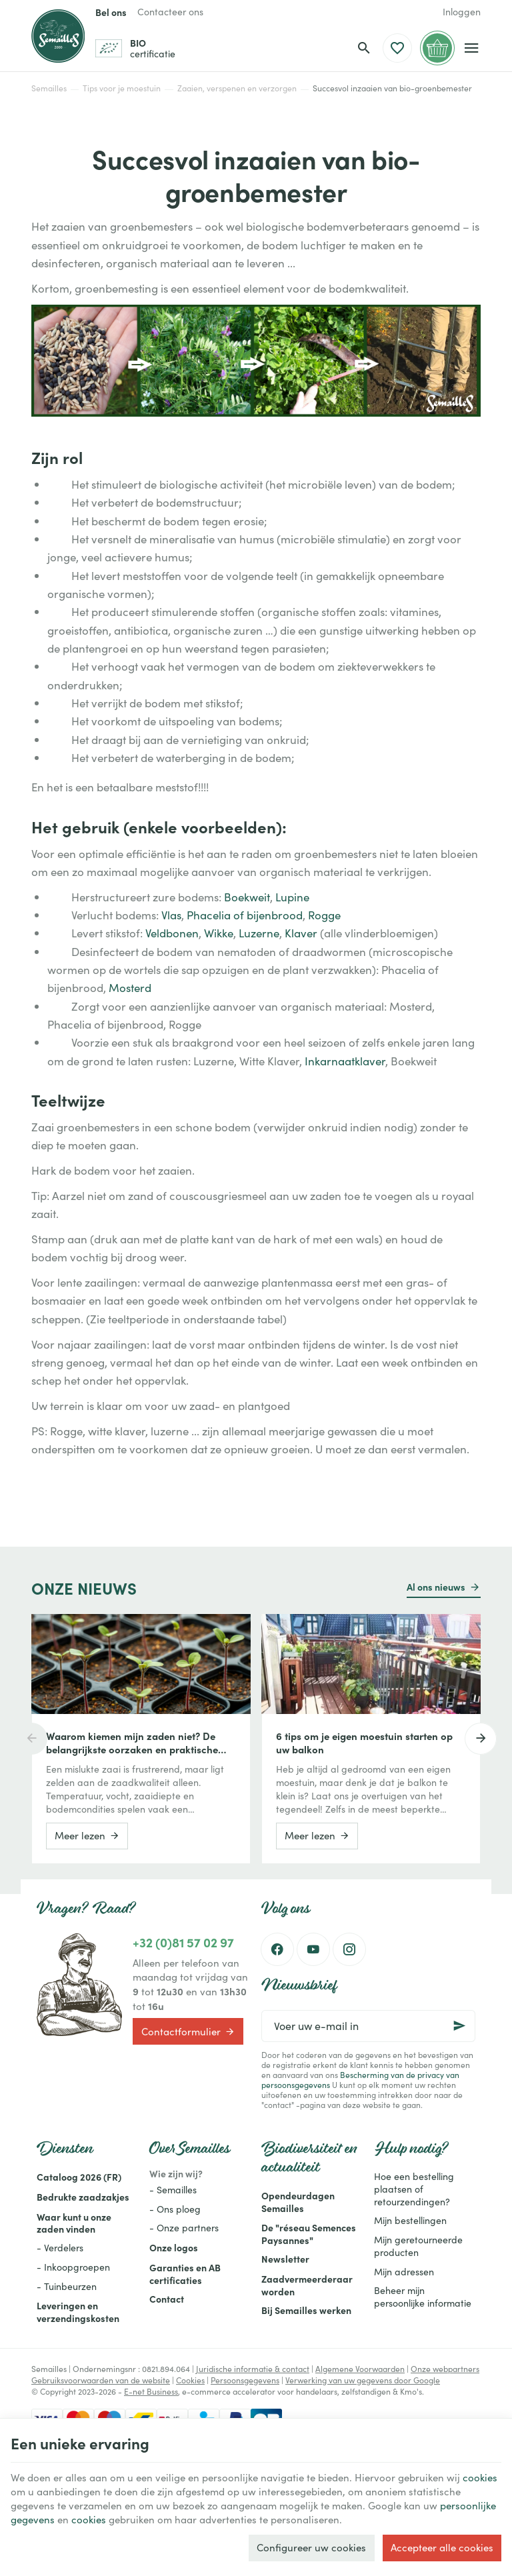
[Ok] (459, 2026)
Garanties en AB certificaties (185, 2274)
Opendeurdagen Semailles (298, 2202)
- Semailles (173, 2189)
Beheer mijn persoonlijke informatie (422, 2296)
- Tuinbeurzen (67, 2286)
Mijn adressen (404, 2271)
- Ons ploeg (175, 2209)
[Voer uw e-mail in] (368, 2026)
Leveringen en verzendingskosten (78, 2312)
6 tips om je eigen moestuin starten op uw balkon (364, 1742)
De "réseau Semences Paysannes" (308, 2234)
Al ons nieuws (436, 1586)
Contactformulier (188, 2031)
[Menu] (471, 48)
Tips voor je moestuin (122, 88)
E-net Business (151, 2391)
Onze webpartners (445, 2368)
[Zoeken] (364, 48)
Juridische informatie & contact (252, 2368)
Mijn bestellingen (410, 2220)
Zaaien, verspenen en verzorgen (237, 88)
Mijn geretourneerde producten (418, 2246)
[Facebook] (277, 1949)
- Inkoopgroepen (73, 2267)
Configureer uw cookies (311, 2547)
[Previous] (31, 1739)
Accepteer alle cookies (442, 2547)
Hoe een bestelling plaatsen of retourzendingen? (414, 2188)
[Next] (481, 1739)
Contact (166, 2298)
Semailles (49, 88)
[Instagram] (349, 1949)
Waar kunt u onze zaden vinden (74, 2223)
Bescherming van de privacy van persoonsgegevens (360, 2079)
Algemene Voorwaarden (360, 2368)
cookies (480, 2477)
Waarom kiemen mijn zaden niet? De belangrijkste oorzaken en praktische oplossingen (132, 1742)
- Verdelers (60, 2247)
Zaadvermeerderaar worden (307, 2285)
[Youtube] (313, 1949)
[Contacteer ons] (170, 12)
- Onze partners (184, 2227)
